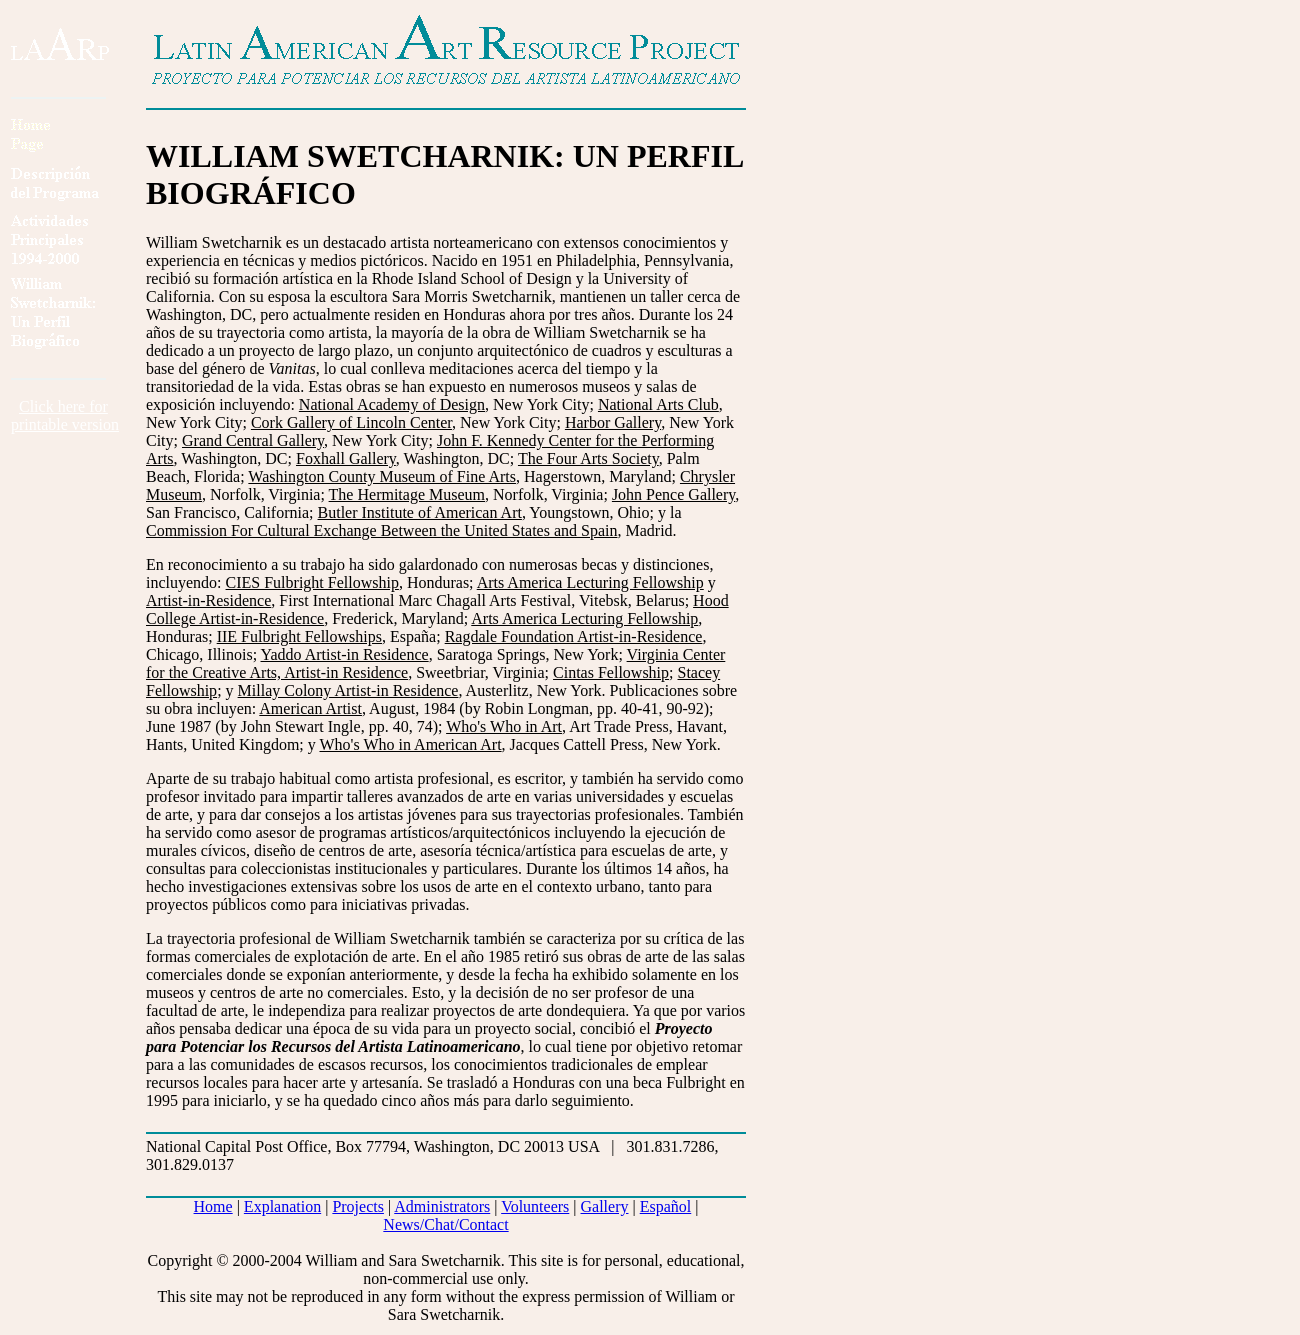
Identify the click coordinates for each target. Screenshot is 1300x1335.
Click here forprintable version (65, 415)
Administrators (442, 1206)
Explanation (282, 1206)
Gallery (605, 1206)
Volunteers (535, 1206)
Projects (358, 1206)
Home (213, 1206)
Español (666, 1206)
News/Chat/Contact (445, 1224)
